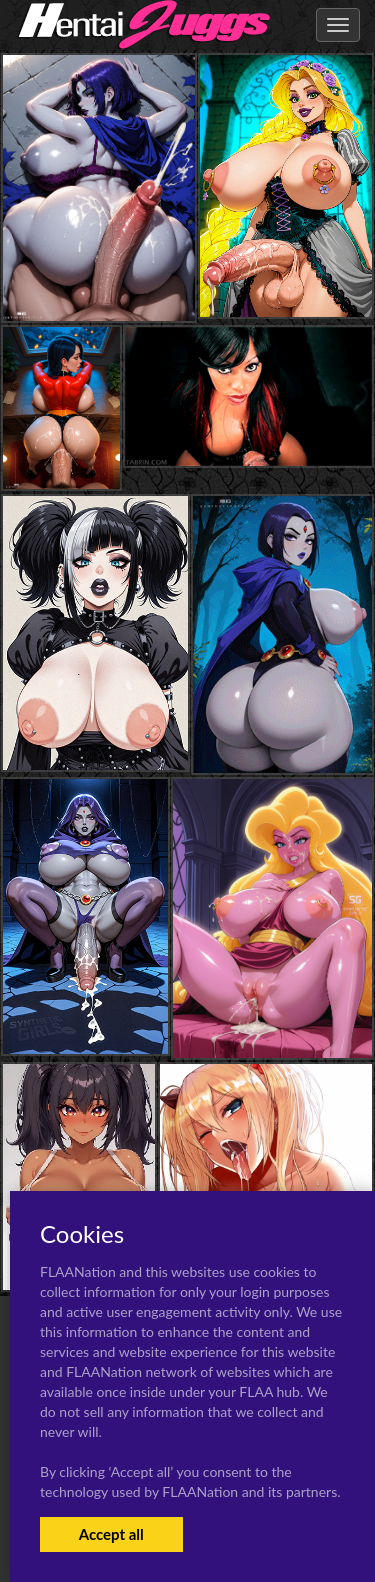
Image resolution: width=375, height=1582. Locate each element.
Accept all (111, 1534)
